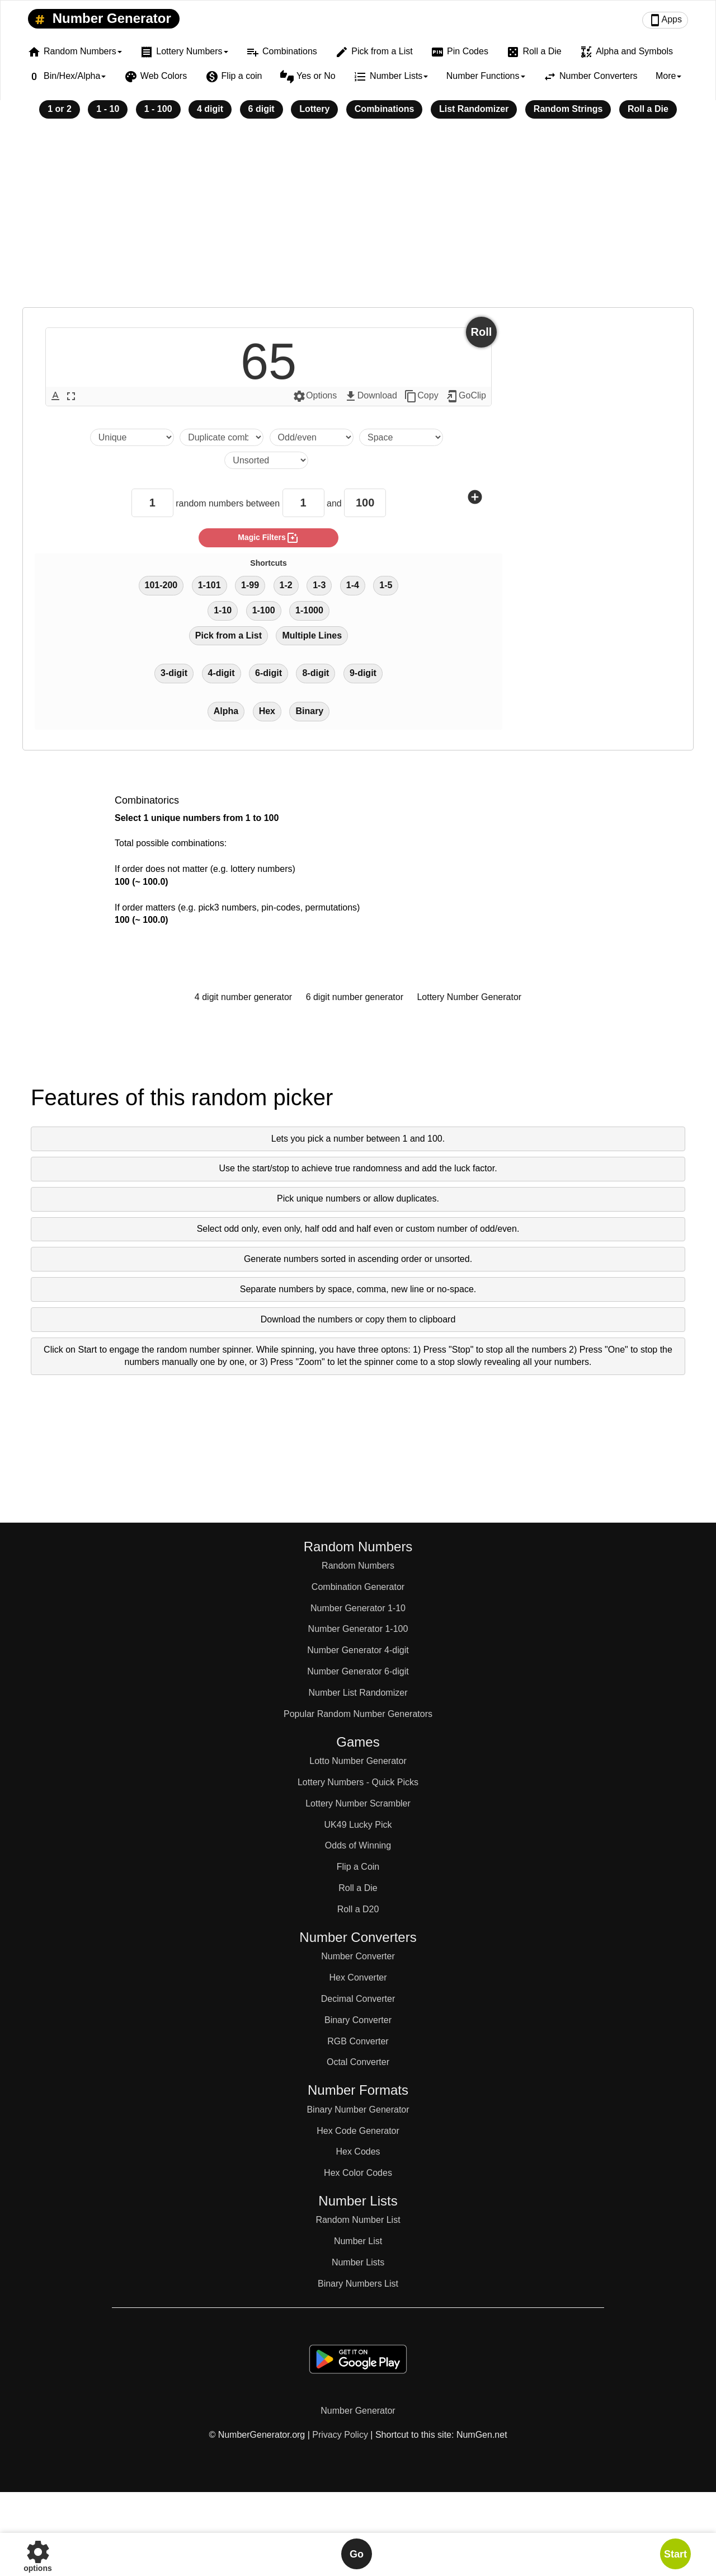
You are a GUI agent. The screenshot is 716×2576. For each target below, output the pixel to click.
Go (357, 2554)
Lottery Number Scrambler (358, 1803)
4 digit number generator (243, 997)
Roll (481, 332)
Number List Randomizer (358, 1692)
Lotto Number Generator (357, 1761)
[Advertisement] (358, 220)
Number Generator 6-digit (357, 1671)
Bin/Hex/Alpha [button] (66, 76)
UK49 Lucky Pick (358, 1824)
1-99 (250, 585)
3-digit (174, 673)
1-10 (223, 610)
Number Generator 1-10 (358, 1608)
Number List (358, 2241)
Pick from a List (373, 52)
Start (675, 2554)
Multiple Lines (312, 635)
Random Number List (357, 2220)
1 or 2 (60, 109)
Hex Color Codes (358, 2173)
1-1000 (309, 610)
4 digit (210, 109)
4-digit (221, 673)
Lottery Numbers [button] (184, 52)
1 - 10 (107, 109)
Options (315, 396)
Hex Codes (358, 2151)
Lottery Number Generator (469, 997)
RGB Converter (357, 2041)
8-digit (315, 673)
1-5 (385, 585)
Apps (665, 20)
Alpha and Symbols (626, 52)
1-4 (352, 585)
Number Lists (358, 2262)
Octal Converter (358, 2062)
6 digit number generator (354, 997)
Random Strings (568, 109)
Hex (267, 711)
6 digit (261, 109)
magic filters (268, 538)
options (37, 2554)
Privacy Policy (340, 2434)
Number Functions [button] (485, 76)
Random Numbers (358, 1565)
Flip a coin (233, 76)
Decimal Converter (358, 1998)
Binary (309, 711)
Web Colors (155, 76)
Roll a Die (533, 52)
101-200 (161, 585)
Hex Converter (358, 1977)
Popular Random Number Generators (358, 1714)
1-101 (209, 585)
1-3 (319, 585)
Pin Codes (459, 52)
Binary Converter (358, 2020)
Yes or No (308, 76)
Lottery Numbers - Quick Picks (358, 1782)
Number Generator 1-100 (358, 1629)
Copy (421, 396)
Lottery (314, 109)
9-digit (363, 673)
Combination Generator (358, 1587)
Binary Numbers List (358, 2283)
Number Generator (101, 19)
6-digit (268, 673)
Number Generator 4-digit (357, 1650)
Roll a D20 (358, 1909)
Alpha (226, 711)
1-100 (263, 610)
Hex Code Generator (358, 2131)
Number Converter (358, 1956)
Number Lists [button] (391, 76)
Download (370, 396)
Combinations (281, 52)
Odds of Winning (358, 1845)
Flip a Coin (358, 1866)
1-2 (286, 585)
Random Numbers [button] (74, 52)
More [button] (668, 76)
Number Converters (590, 76)
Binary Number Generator (358, 2109)
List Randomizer (473, 109)
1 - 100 (158, 109)
